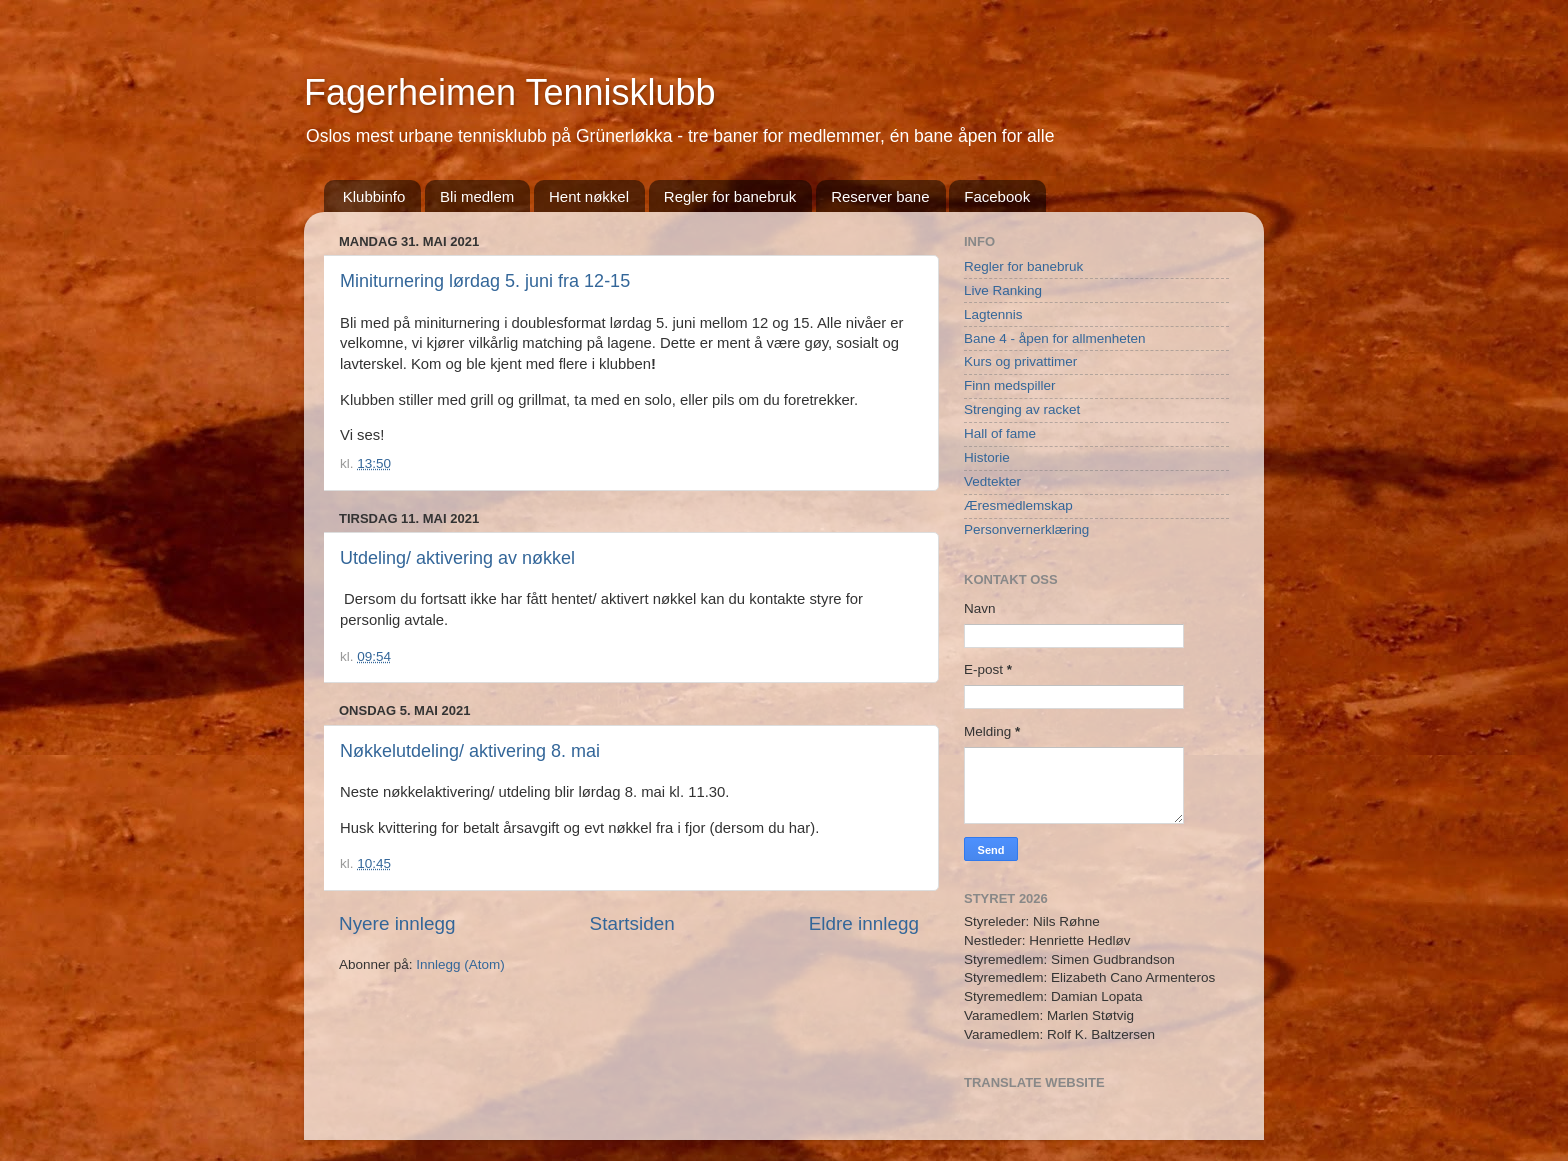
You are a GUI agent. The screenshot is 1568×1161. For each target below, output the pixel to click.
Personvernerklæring (1026, 529)
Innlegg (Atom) (460, 964)
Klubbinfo (374, 196)
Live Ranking (1003, 290)
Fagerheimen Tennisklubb (510, 92)
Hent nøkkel (589, 196)
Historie (987, 457)
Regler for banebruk (730, 196)
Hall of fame (1000, 433)
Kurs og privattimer (1020, 361)
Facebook (997, 196)
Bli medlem (477, 196)
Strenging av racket (1022, 409)
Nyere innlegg (397, 923)
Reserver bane (880, 196)
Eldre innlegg (864, 923)
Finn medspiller (1010, 385)
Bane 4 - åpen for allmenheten (1055, 338)
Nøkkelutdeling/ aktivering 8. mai (470, 751)
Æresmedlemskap (1018, 505)
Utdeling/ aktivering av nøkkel (457, 558)
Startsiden (632, 923)
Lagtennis (993, 314)
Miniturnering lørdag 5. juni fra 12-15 (485, 281)
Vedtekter (992, 481)
